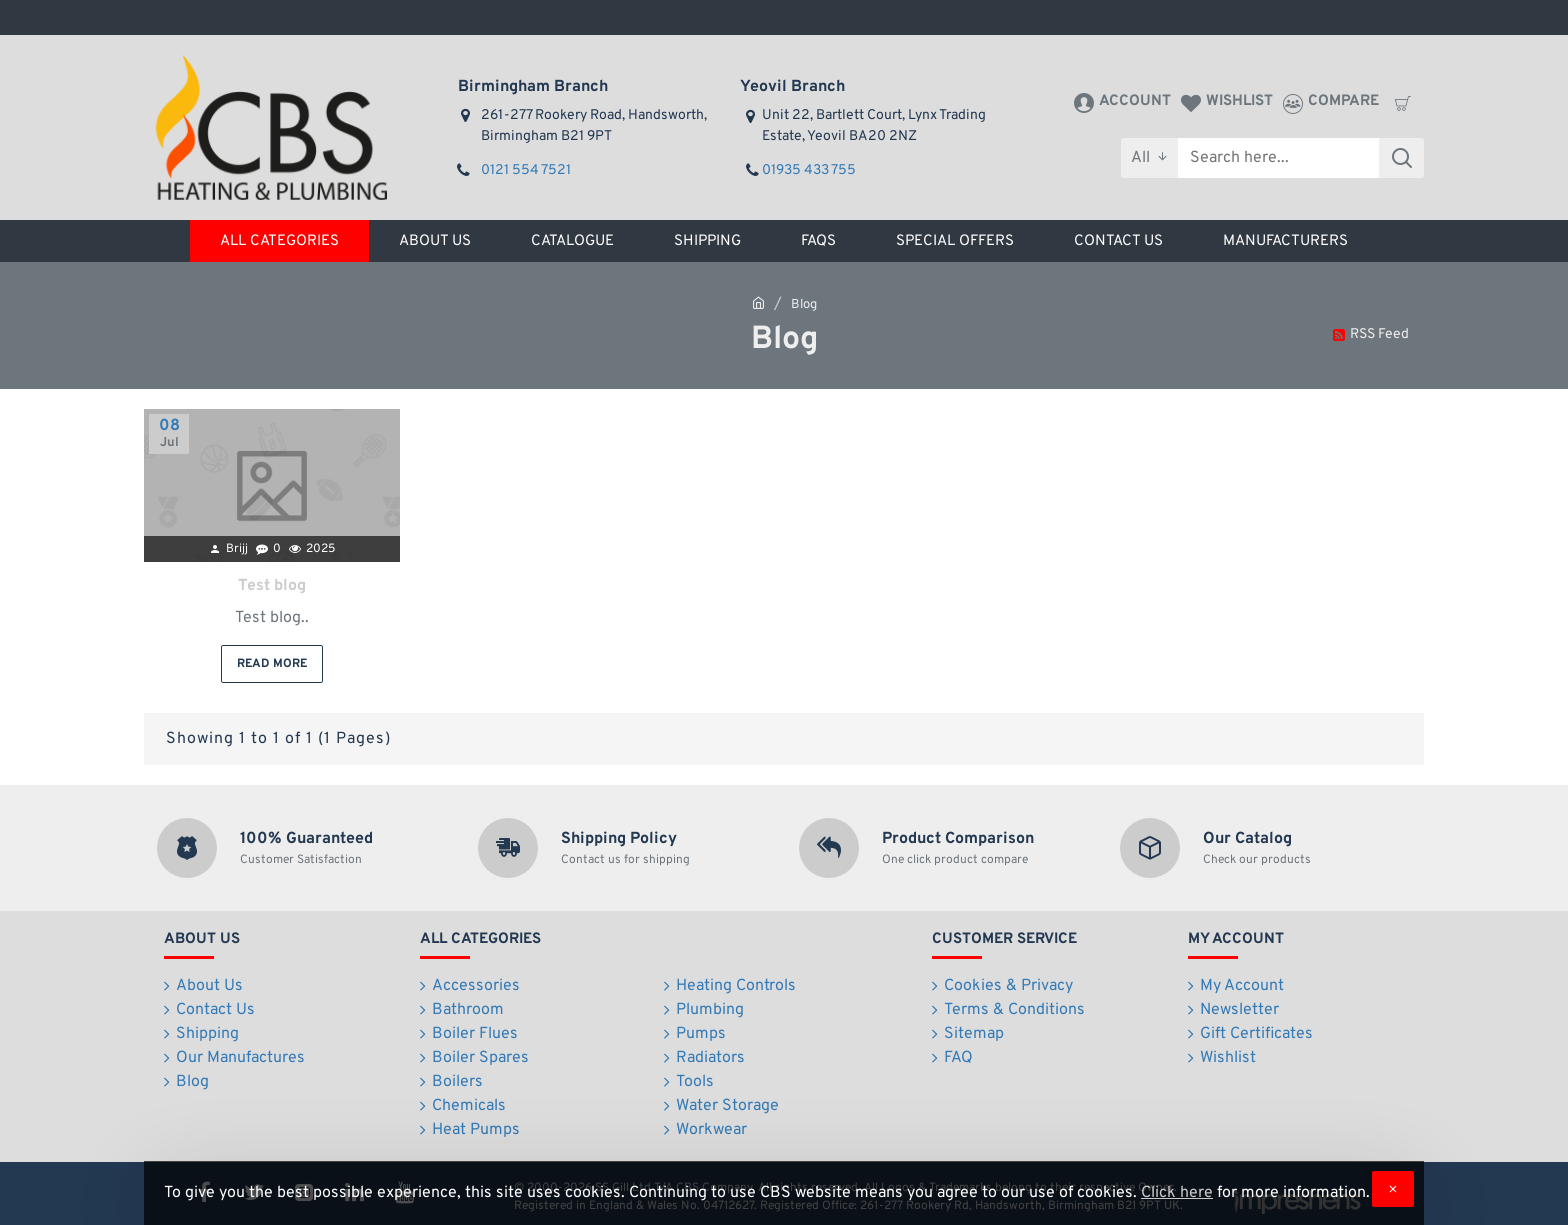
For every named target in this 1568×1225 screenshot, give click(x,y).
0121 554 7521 (526, 170)
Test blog (272, 586)
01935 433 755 (809, 170)
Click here (1177, 1193)
